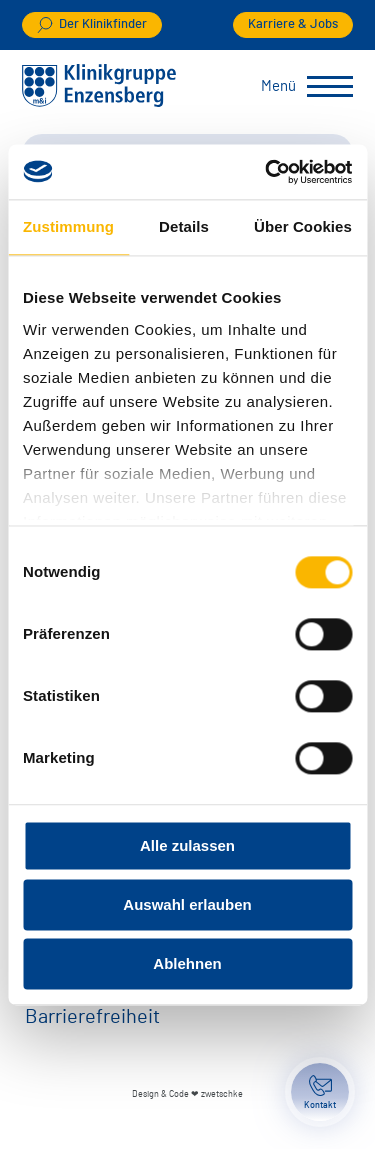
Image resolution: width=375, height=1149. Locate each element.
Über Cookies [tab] (303, 226)
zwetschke (222, 1094)
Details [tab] (184, 226)
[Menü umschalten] (330, 87)
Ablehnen (187, 963)
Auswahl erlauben (187, 904)
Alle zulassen (187, 845)
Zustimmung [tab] (68, 226)
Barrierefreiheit (92, 1017)
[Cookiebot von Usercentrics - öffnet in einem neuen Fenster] (267, 172)
